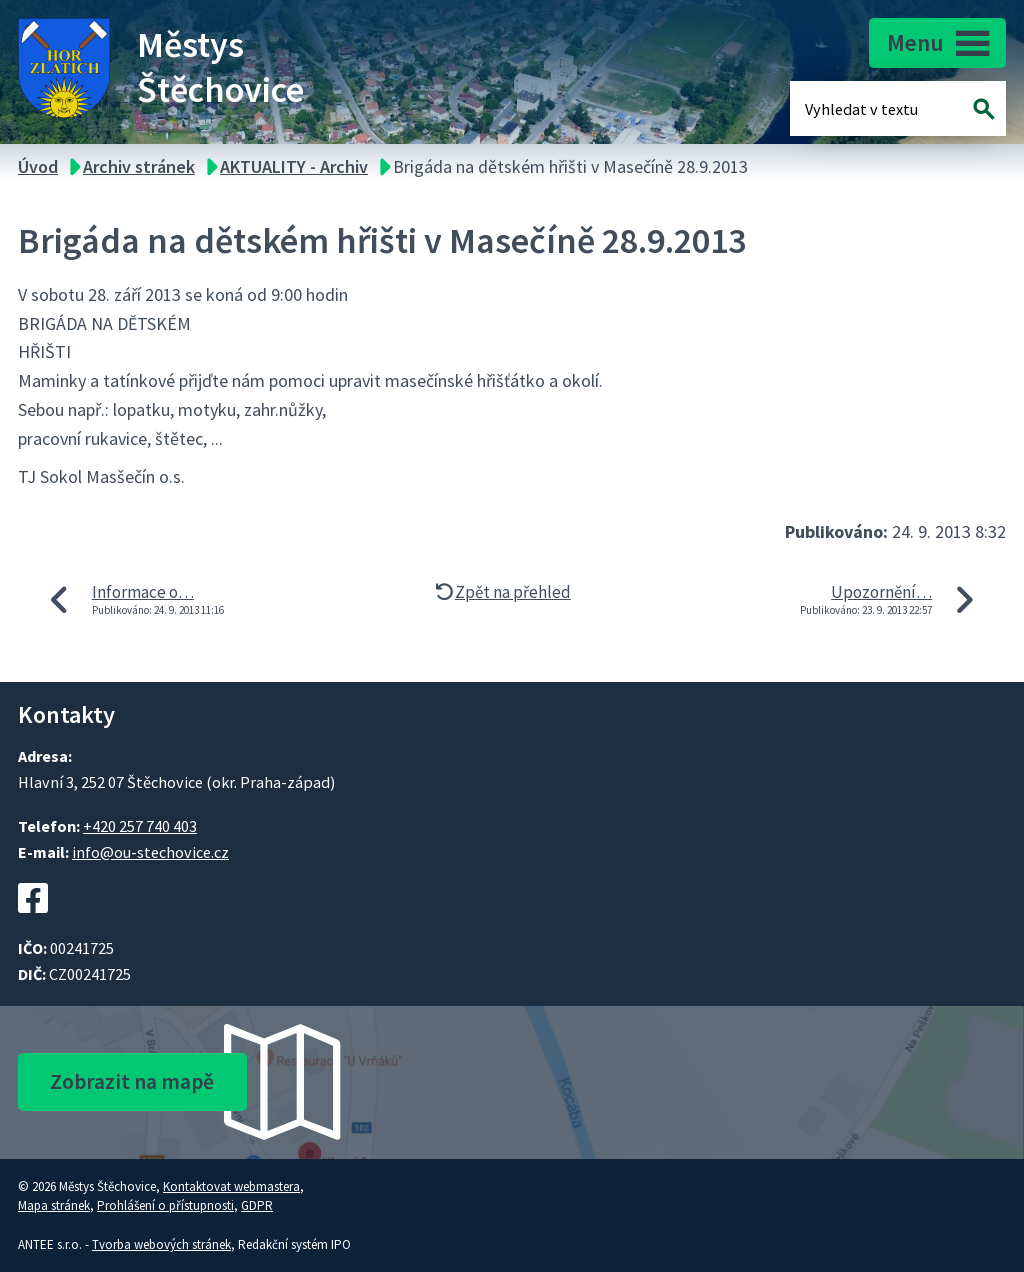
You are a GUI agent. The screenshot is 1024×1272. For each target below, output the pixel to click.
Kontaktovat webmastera (231, 1186)
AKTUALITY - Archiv (294, 166)
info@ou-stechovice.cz (150, 852)
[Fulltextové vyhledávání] (870, 108)
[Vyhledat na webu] (984, 108)
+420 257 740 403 (140, 826)
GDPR (257, 1205)
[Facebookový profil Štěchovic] (33, 924)
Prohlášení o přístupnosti (165, 1205)
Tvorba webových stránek (161, 1244)
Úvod (38, 166)
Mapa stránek (54, 1205)
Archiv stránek (139, 166)
